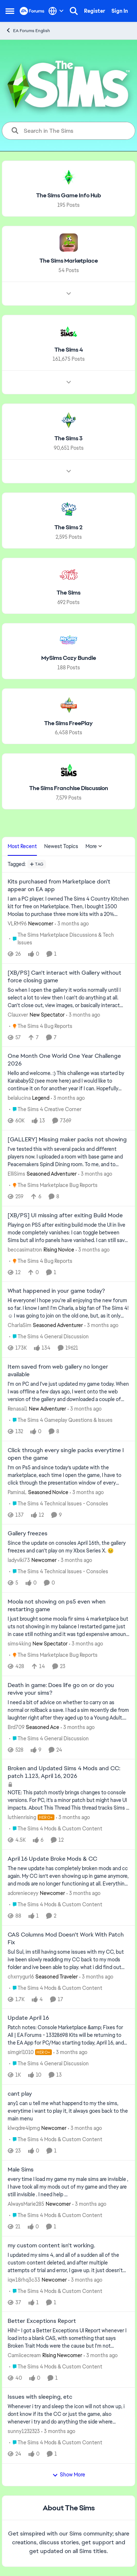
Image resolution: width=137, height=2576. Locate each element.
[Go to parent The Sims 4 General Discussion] (49, 1337)
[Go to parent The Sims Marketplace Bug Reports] (53, 1185)
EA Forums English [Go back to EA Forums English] (27, 30)
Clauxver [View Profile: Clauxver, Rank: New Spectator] (18, 1014)
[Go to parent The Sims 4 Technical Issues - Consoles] (58, 1503)
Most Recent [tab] (22, 846)
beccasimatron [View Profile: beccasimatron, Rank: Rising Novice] (25, 1249)
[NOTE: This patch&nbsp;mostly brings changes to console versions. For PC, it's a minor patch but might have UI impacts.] (68, 1800)
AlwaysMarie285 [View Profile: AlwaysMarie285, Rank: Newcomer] (26, 2204)
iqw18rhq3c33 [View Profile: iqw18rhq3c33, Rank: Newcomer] (24, 2279)
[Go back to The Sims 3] (68, 438)
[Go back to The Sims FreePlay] (68, 723)
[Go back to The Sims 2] (68, 527)
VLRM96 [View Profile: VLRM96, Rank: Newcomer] (17, 923)
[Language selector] (56, 11)
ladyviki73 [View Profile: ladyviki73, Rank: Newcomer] (19, 1560)
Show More (68, 2474)
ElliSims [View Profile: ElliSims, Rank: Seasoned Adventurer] (16, 1174)
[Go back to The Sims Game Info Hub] (68, 196)
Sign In (119, 11)
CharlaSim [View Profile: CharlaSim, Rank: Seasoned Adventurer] (19, 1325)
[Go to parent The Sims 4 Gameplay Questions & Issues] (61, 1420)
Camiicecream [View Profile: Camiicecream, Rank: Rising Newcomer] (24, 2355)
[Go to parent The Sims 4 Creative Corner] (45, 1109)
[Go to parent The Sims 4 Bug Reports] (40, 1026)
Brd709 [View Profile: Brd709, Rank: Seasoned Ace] (16, 1727)
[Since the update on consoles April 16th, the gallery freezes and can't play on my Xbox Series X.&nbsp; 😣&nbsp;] (68, 1547)
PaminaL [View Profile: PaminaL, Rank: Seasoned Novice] (17, 1492)
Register (94, 11)
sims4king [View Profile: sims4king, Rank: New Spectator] (19, 1643)
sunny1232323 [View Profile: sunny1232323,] (24, 2431)
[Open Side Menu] (10, 10)
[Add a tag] (36, 864)
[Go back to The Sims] (68, 593)
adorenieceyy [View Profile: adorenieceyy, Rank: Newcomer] (23, 1893)
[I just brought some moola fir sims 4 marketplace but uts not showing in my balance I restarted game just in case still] (68, 1626)
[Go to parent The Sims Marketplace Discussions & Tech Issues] (69, 939)
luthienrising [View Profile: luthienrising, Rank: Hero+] (22, 1817)
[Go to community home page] (32, 11)
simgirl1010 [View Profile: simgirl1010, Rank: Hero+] (21, 2052)
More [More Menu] (93, 846)
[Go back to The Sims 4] (68, 349)
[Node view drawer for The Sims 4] (68, 382)
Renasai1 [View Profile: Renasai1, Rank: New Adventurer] (17, 1408)
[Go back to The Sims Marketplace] (68, 261)
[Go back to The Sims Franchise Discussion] (68, 788)
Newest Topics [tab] (61, 846)
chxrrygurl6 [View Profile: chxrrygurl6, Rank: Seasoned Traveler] (21, 1976)
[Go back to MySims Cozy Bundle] (68, 658)
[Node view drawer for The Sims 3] (68, 471)
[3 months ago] (72, 924)
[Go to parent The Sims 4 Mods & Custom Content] (55, 1829)
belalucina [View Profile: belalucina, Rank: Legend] (19, 1098)
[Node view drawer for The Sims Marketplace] (68, 293)
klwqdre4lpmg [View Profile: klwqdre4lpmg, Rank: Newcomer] (24, 2128)
